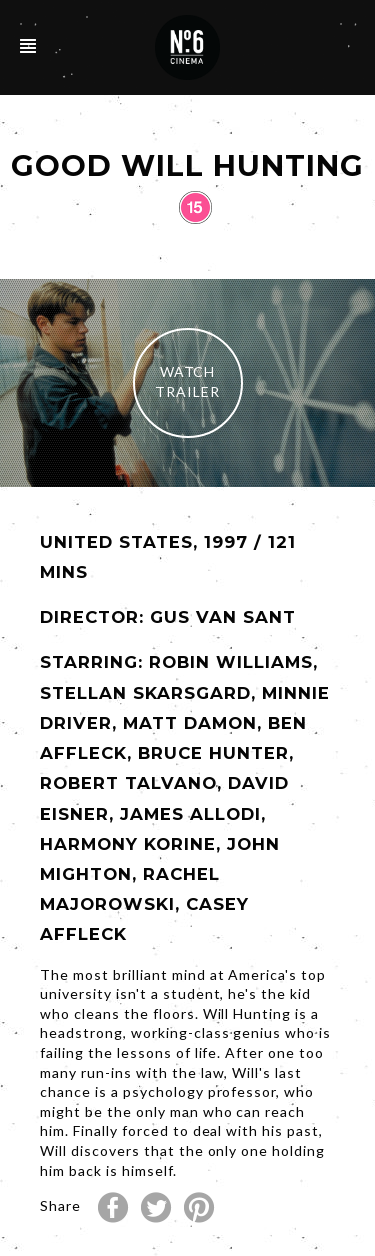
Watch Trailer (187, 381)
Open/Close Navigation (28, 46)
